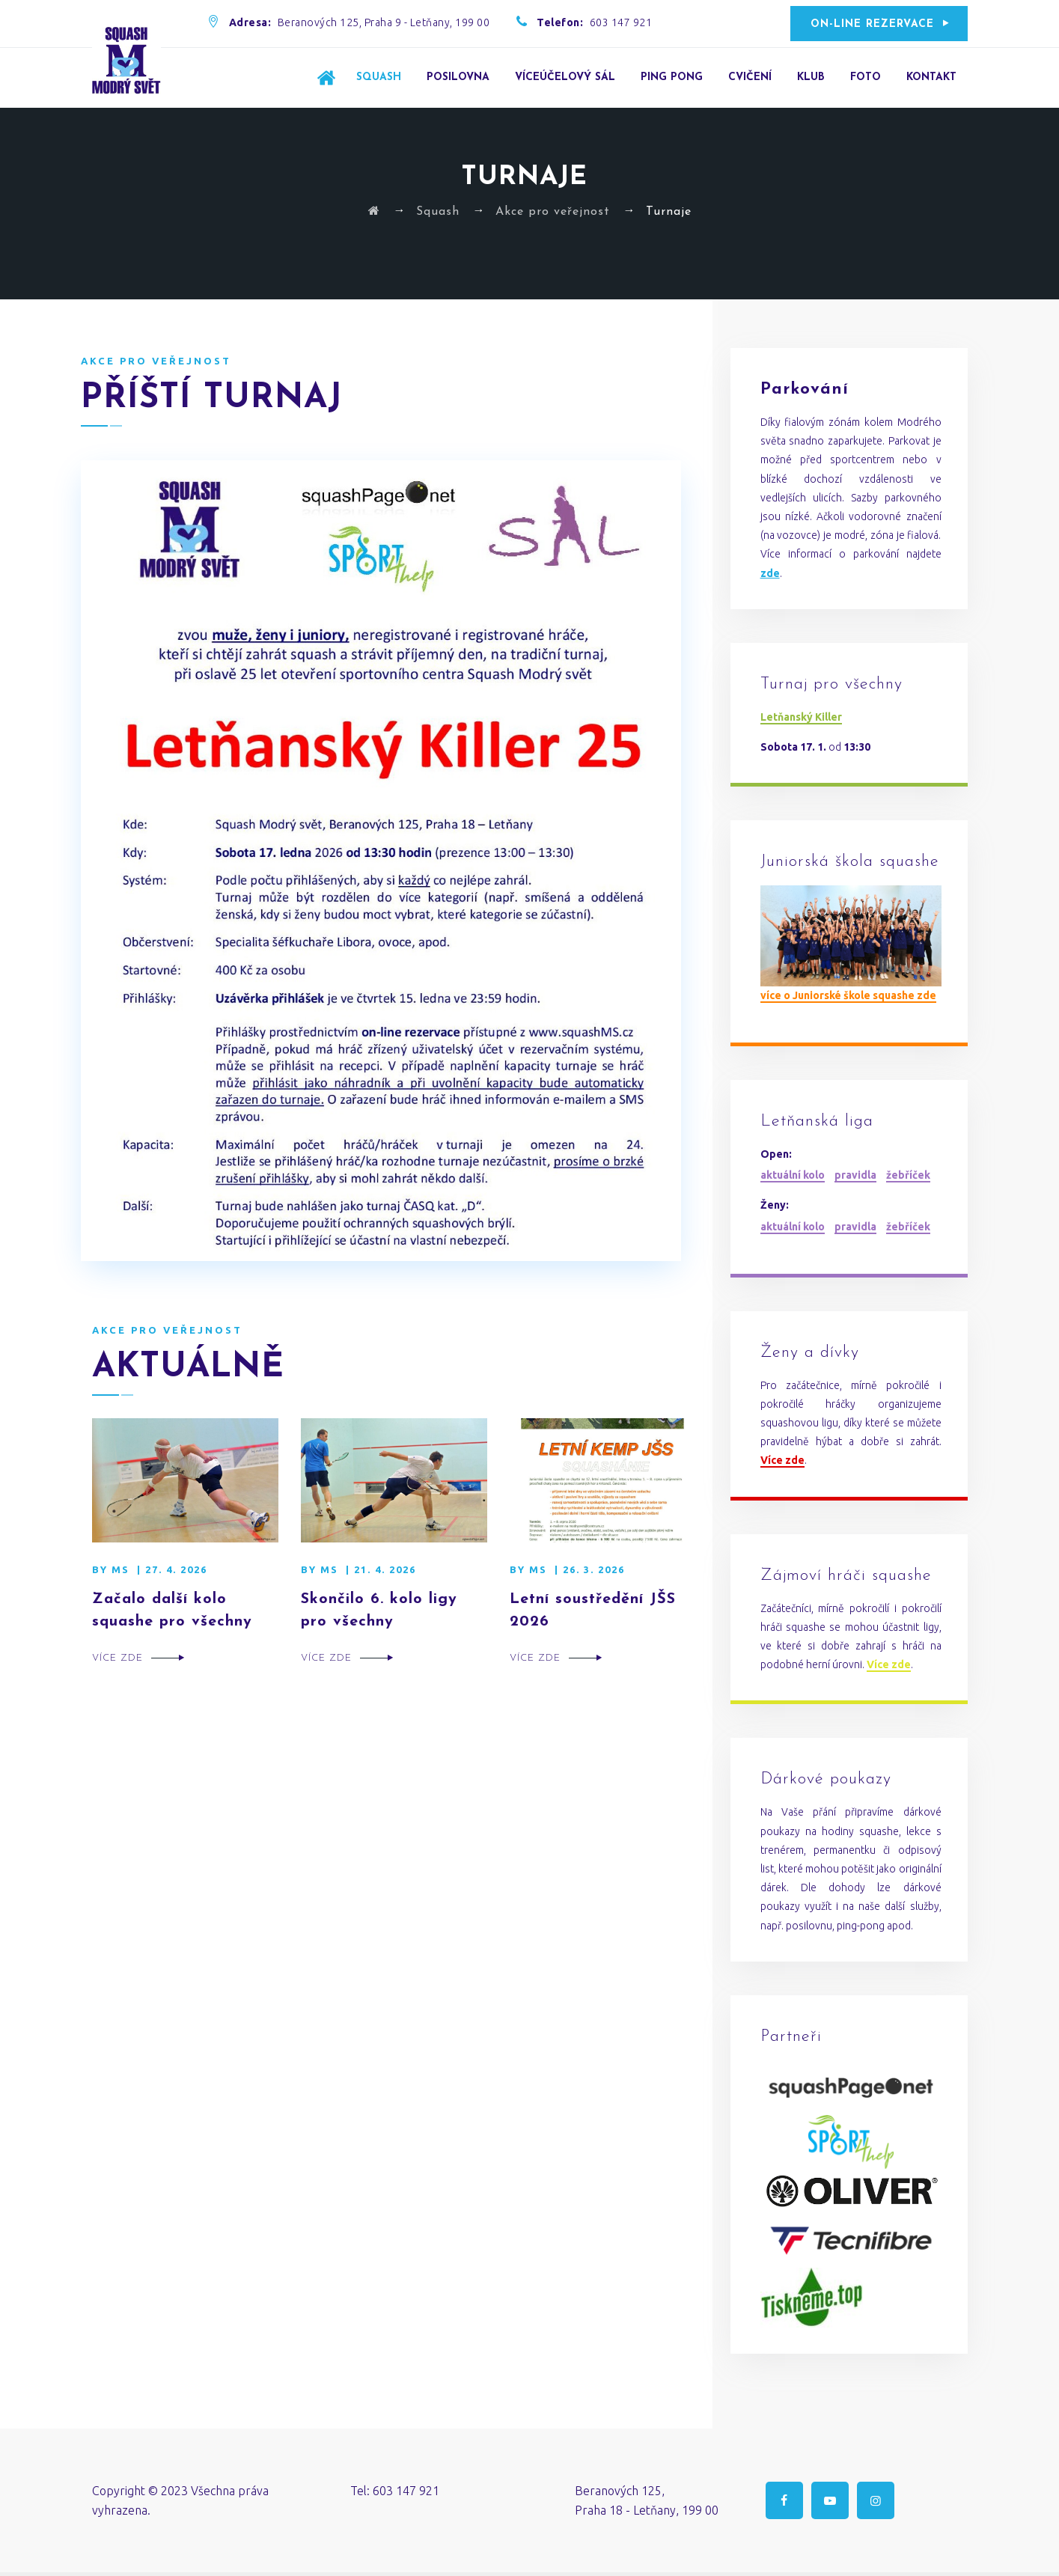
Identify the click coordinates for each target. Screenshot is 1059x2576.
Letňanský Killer (801, 717)
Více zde (117, 1658)
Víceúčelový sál (565, 77)
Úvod (326, 77)
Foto (865, 77)
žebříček (908, 1175)
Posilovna (458, 77)
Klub (811, 77)
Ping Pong (672, 77)
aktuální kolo (792, 1175)
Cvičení (750, 77)
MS (120, 1569)
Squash (378, 77)
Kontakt (931, 77)
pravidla (855, 1175)
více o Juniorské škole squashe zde (848, 995)
